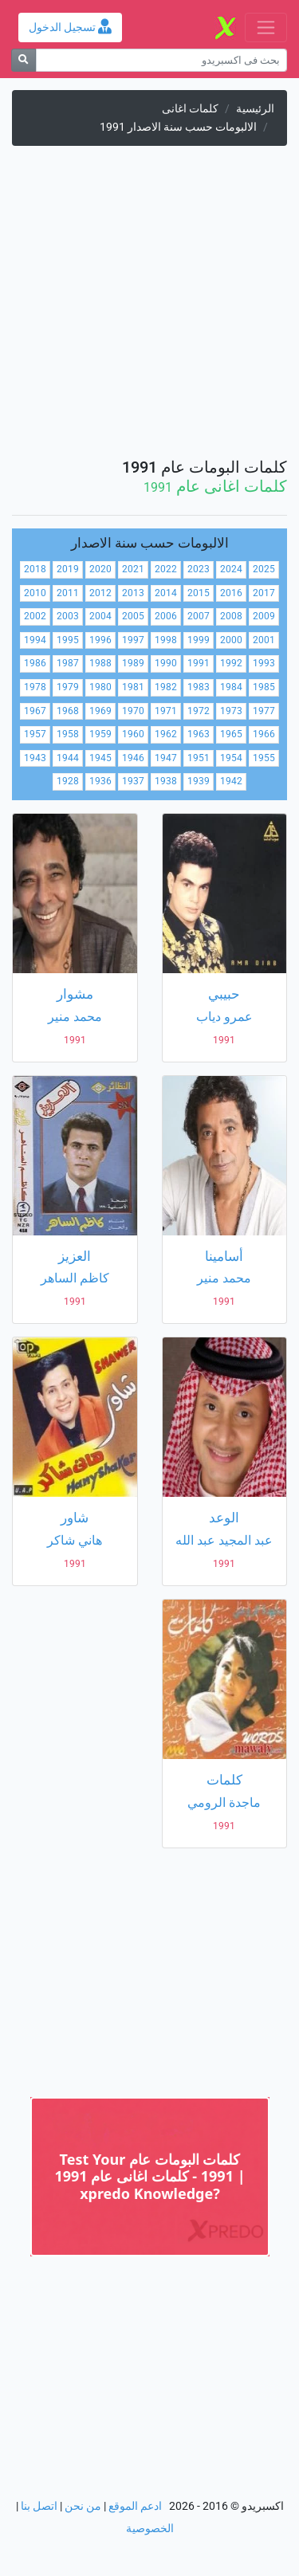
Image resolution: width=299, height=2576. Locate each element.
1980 (100, 687)
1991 (198, 663)
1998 (166, 640)
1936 (100, 781)
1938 (166, 781)
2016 (231, 593)
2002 (35, 616)
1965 (231, 734)
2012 (100, 593)
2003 (68, 616)
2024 (231, 569)
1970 (133, 711)
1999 (198, 640)
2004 (100, 616)
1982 (166, 687)
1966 (264, 734)
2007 (198, 616)
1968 (68, 711)
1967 (35, 711)
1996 (100, 640)
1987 (68, 663)
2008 (231, 616)
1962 (166, 734)
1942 (231, 781)
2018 (35, 569)
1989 (133, 663)
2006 (166, 616)
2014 (166, 593)
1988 (100, 663)
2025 (264, 569)
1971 (166, 711)
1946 (133, 758)
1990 (166, 663)
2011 (68, 593)
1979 (68, 687)
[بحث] (23, 60)
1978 (35, 687)
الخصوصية (150, 2528)
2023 (198, 569)
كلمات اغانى (190, 109)
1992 (231, 663)
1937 (133, 781)
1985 (264, 687)
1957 (35, 734)
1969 (100, 711)
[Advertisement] (149, 308)
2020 (100, 569)
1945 (100, 758)
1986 (35, 663)
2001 (264, 640)
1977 (264, 711)
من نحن (83, 2506)
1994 (35, 640)
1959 (100, 734)
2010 (35, 593)
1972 (198, 711)
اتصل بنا (39, 2506)
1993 (264, 663)
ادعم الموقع (135, 2506)
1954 (231, 758)
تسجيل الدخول (70, 27)
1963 (198, 734)
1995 (68, 640)
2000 (231, 640)
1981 (133, 687)
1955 (264, 758)
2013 (133, 593)
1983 (198, 687)
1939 (198, 781)
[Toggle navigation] (266, 27)
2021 (133, 569)
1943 (35, 758)
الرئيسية (255, 109)
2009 (264, 616)
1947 (166, 758)
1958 (68, 734)
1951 (198, 758)
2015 (198, 593)
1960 (133, 734)
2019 (68, 569)
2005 (133, 616)
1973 (231, 711)
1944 (68, 758)
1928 (68, 781)
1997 (133, 640)
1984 (231, 687)
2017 (264, 593)
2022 (166, 569)
